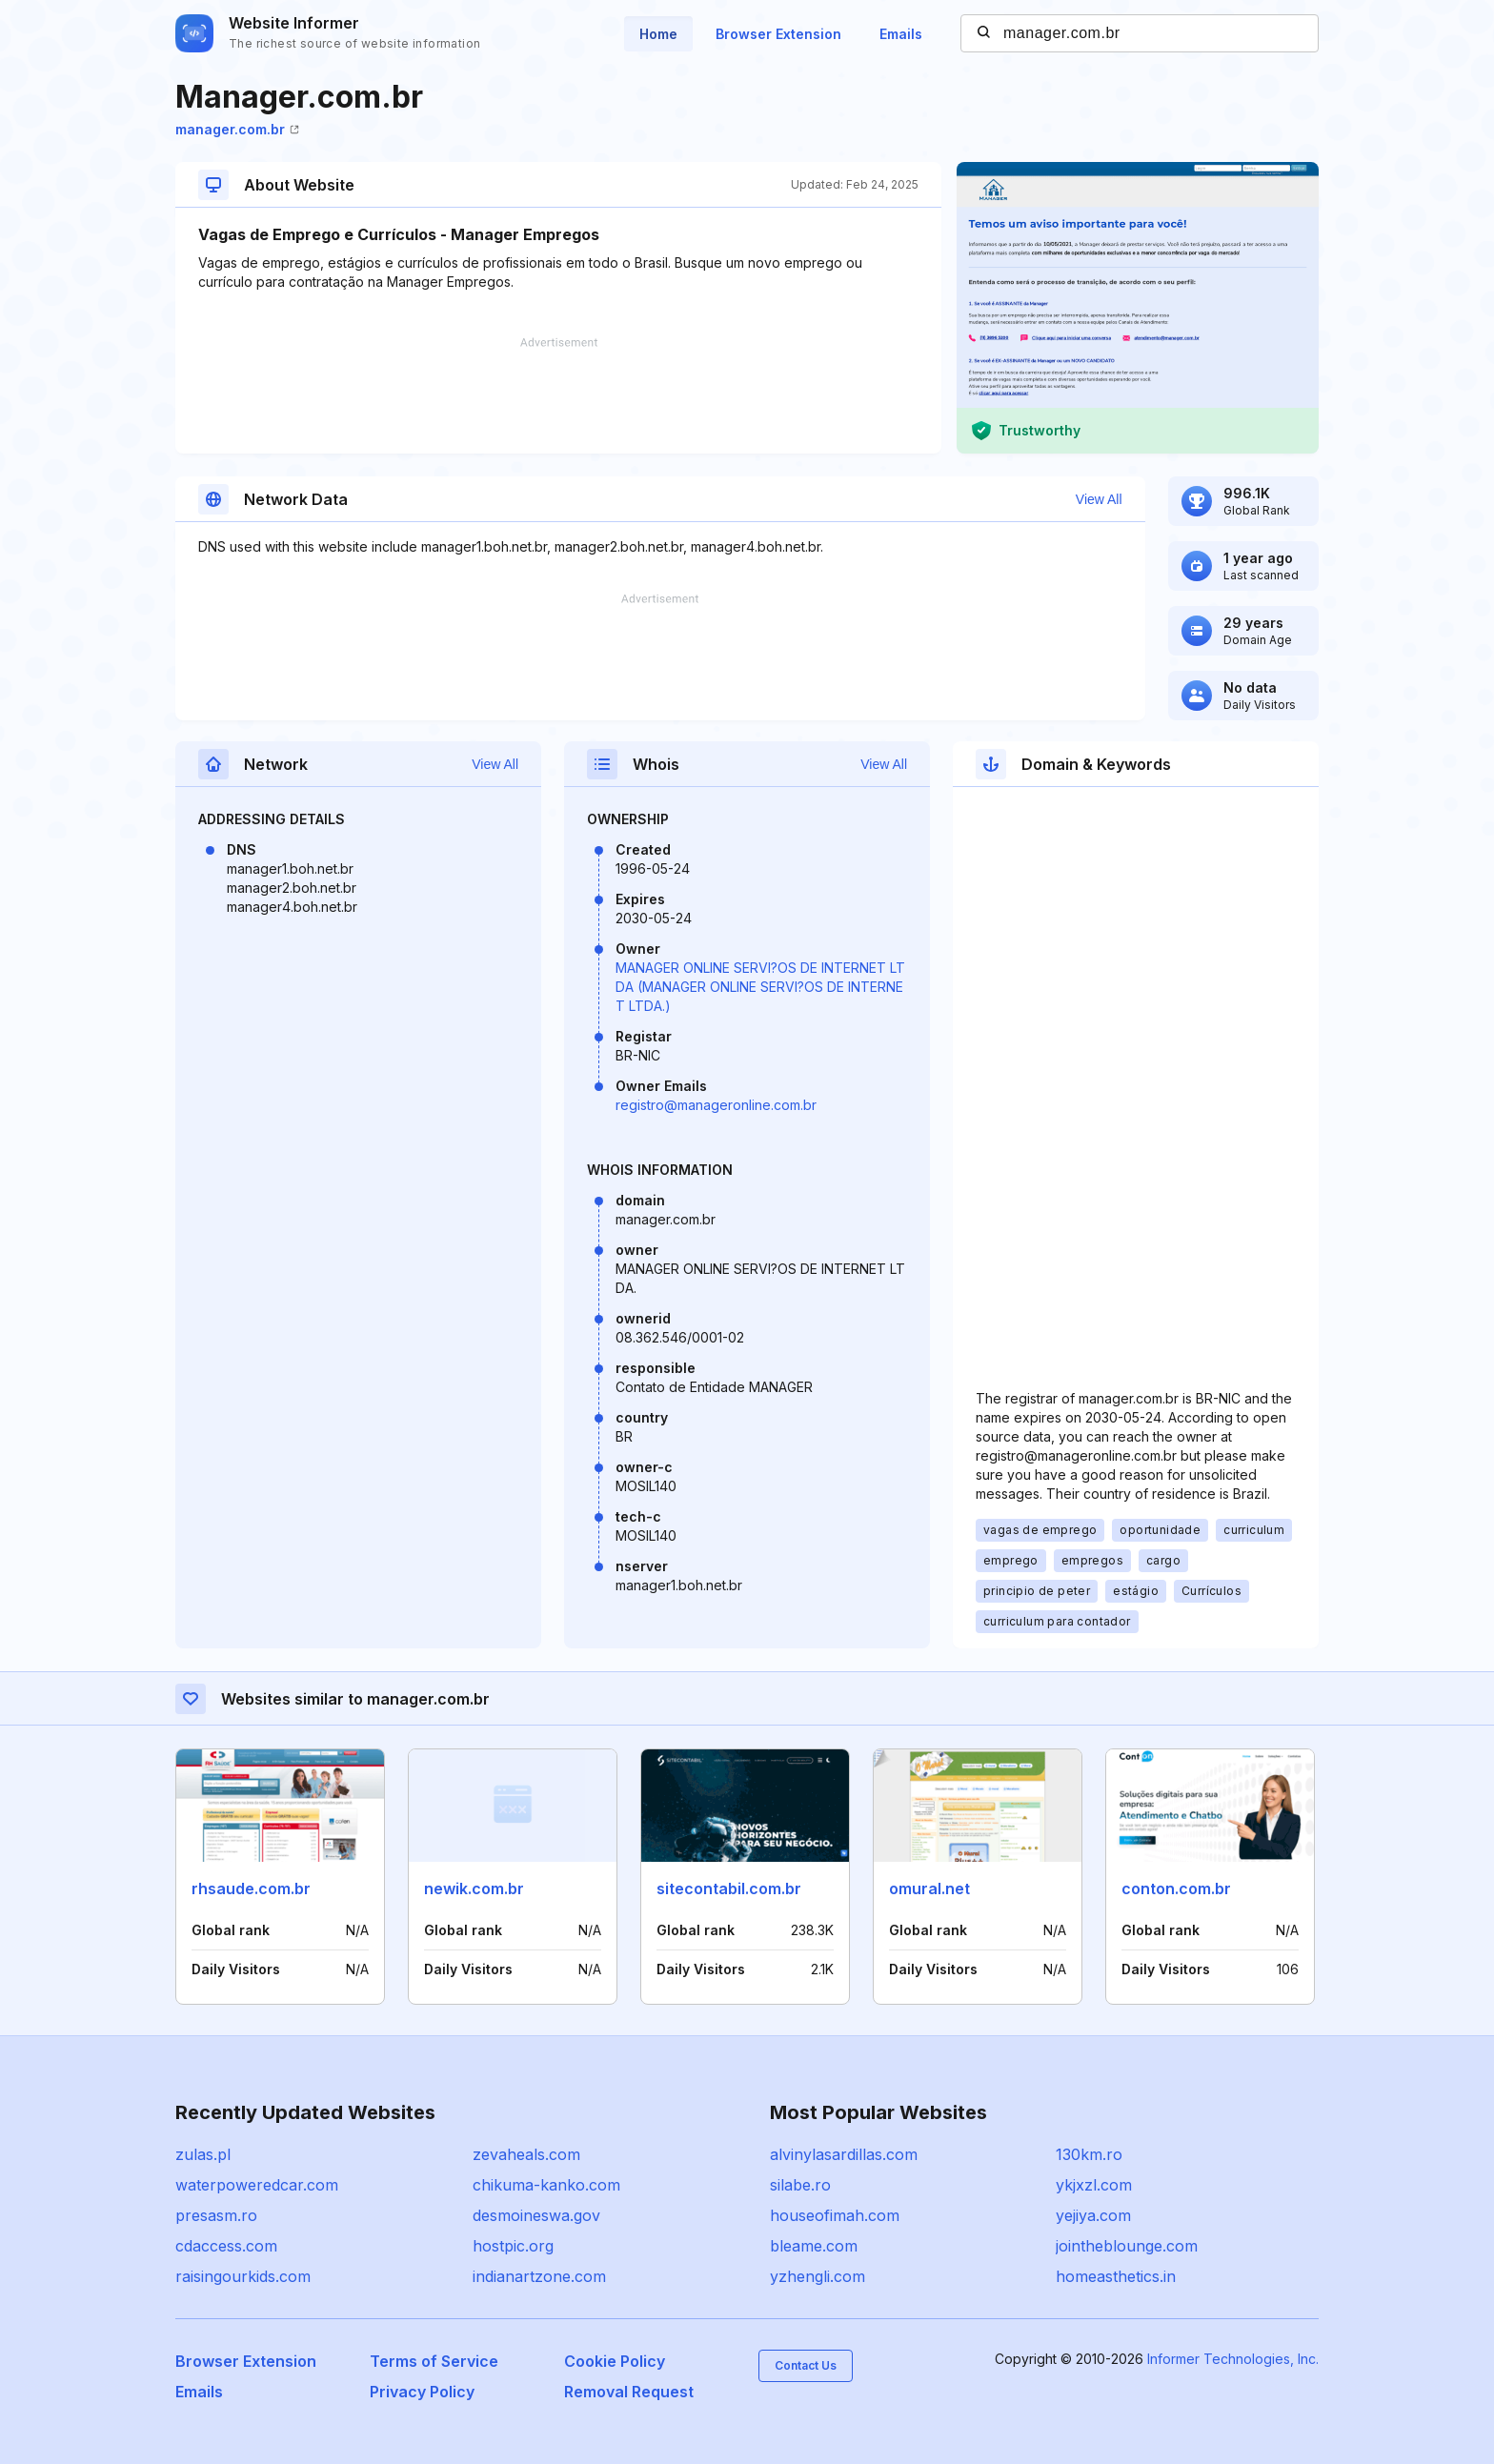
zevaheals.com (526, 2154)
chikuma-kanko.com (546, 2184)
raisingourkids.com (243, 2276)
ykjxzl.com (1094, 2184)
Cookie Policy (614, 2361)
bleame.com (814, 2245)
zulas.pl (203, 2154)
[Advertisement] (558, 395)
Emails (900, 34)
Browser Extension (778, 34)
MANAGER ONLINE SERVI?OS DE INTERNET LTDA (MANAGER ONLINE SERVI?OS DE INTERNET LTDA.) (760, 986)
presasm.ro (216, 2215)
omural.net (929, 1888)
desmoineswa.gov (536, 2215)
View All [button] (1099, 499)
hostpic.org (513, 2245)
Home (658, 34)
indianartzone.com (539, 2276)
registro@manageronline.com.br (716, 1105)
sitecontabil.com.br (728, 1888)
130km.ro (1089, 2154)
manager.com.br (237, 129)
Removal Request (629, 2391)
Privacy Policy (422, 2391)
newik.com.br (474, 1888)
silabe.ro (800, 2184)
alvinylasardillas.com (844, 2154)
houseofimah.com (834, 2215)
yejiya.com (1093, 2215)
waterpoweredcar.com (256, 2184)
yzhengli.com (817, 2276)
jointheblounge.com (1127, 2245)
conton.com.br (1176, 1888)
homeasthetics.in (1116, 2276)
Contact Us (806, 2365)
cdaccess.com (226, 2245)
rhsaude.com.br (251, 1888)
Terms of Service (434, 2361)
